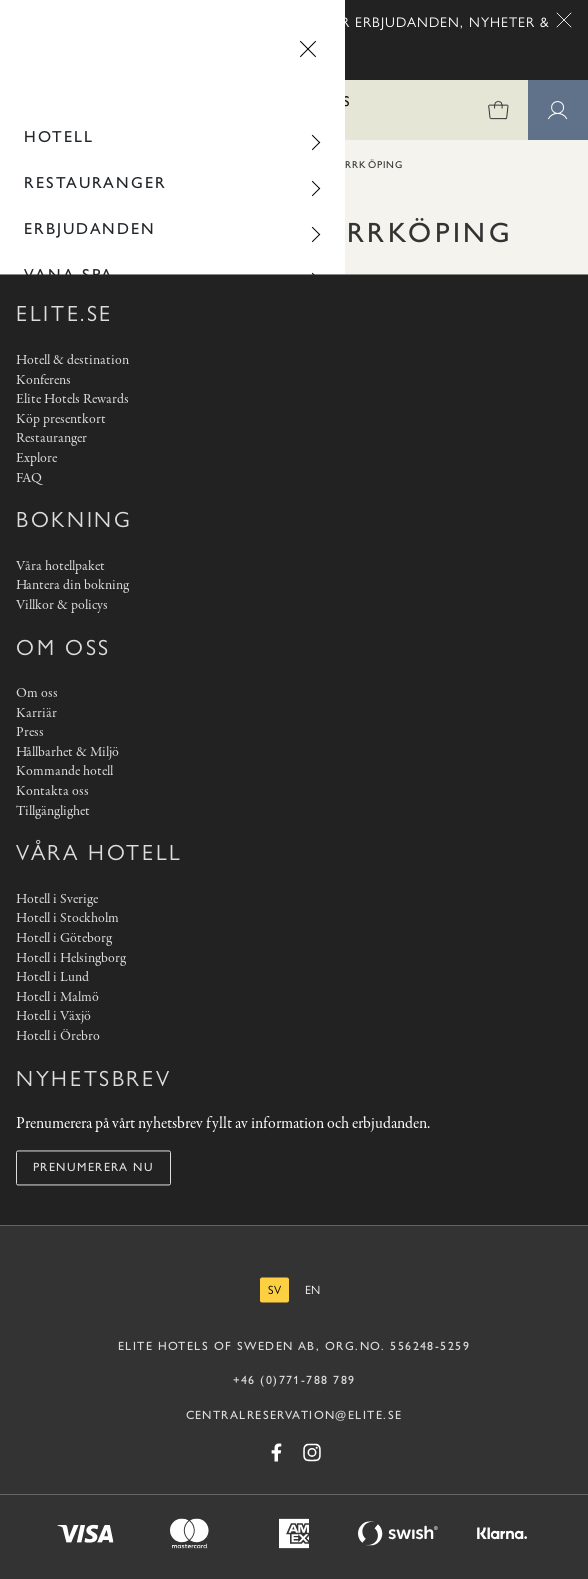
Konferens (43, 380)
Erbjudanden (90, 228)
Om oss (37, 694)
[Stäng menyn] (308, 49)
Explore (36, 458)
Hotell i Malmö (57, 997)
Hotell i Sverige (57, 899)
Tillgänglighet (53, 811)
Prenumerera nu (93, 1168)
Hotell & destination (72, 360)
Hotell (59, 136)
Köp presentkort (61, 419)
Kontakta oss (52, 792)
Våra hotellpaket (60, 566)
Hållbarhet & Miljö (67, 752)
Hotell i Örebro (58, 1036)
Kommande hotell (64, 772)
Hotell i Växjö (53, 1017)
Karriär (36, 713)
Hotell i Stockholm (67, 919)
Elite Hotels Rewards (72, 400)
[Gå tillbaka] (37, 49)
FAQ (29, 478)
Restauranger (95, 182)
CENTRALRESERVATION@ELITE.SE (294, 1416)
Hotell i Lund (52, 978)
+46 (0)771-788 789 (294, 1380)
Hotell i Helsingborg (71, 958)
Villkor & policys (62, 605)
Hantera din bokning (72, 586)
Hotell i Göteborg (64, 938)
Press (30, 733)
